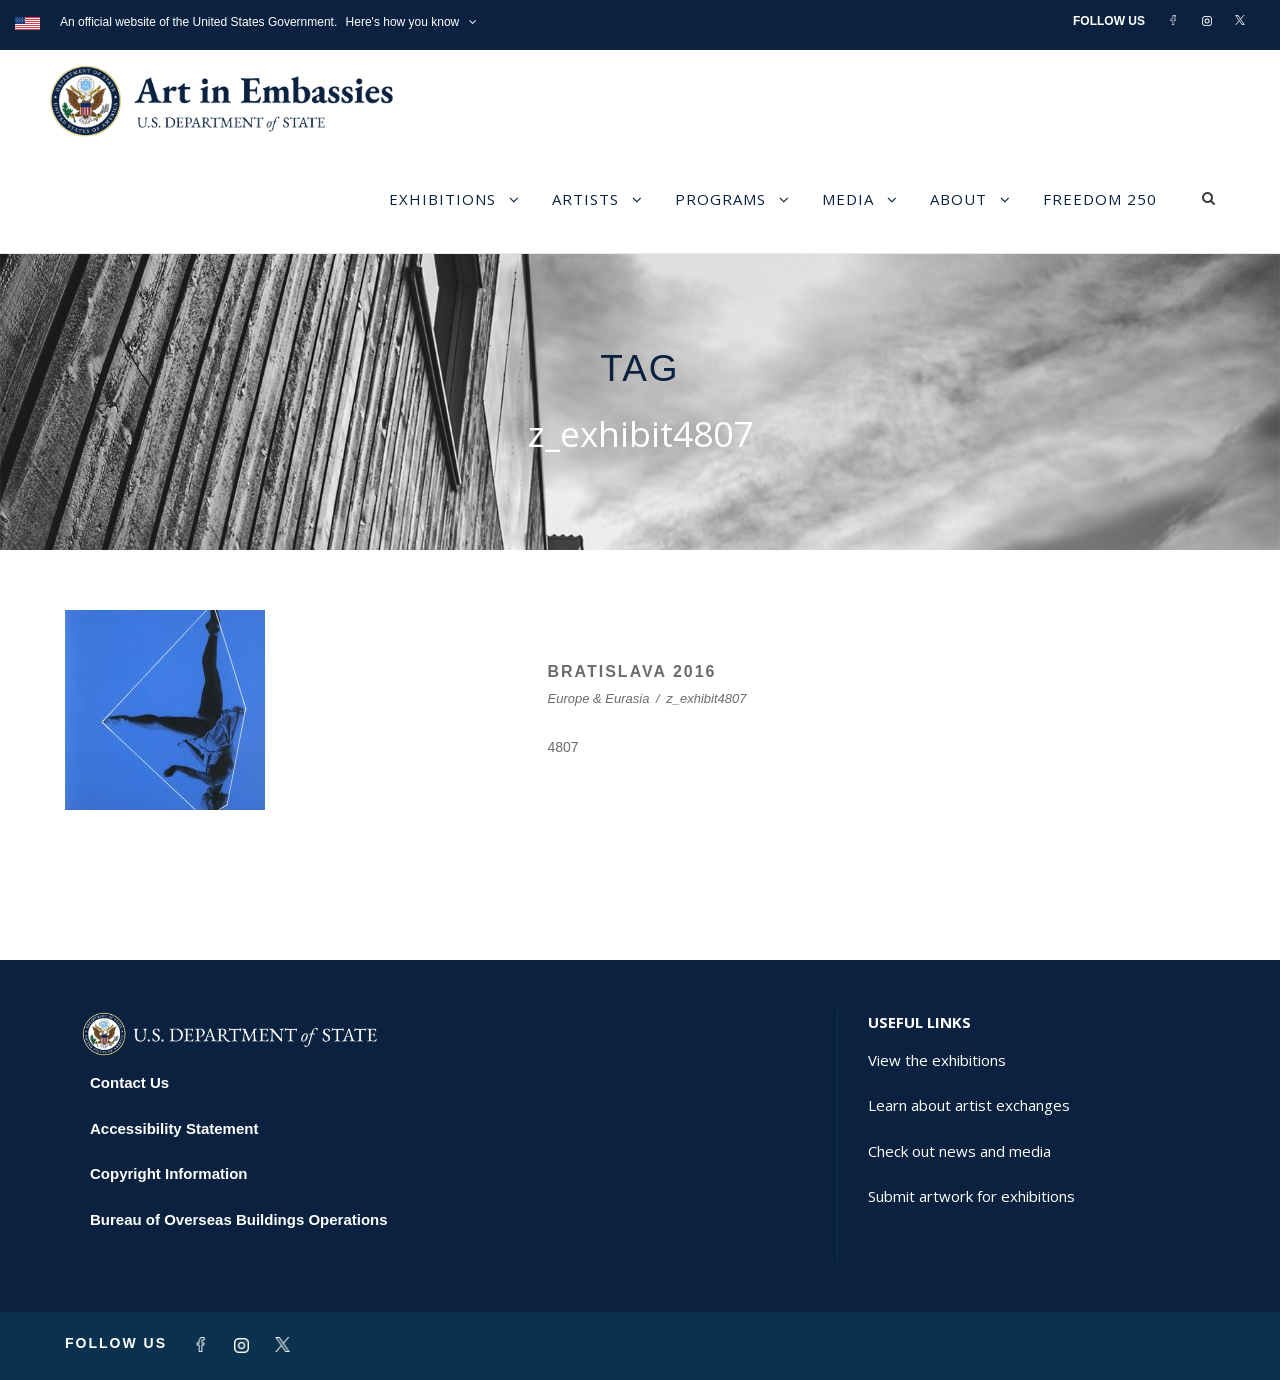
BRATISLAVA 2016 (632, 671)
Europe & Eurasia (599, 698)
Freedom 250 (1100, 199)
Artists (585, 199)
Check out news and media (959, 1151)
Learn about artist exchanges (969, 1105)
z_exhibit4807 (706, 698)
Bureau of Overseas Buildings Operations (239, 1219)
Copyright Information (169, 1173)
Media (848, 199)
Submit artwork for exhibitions (971, 1196)
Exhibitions (442, 199)
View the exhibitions (937, 1060)
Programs (720, 199)
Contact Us (129, 1082)
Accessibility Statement (174, 1128)
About (958, 199)
